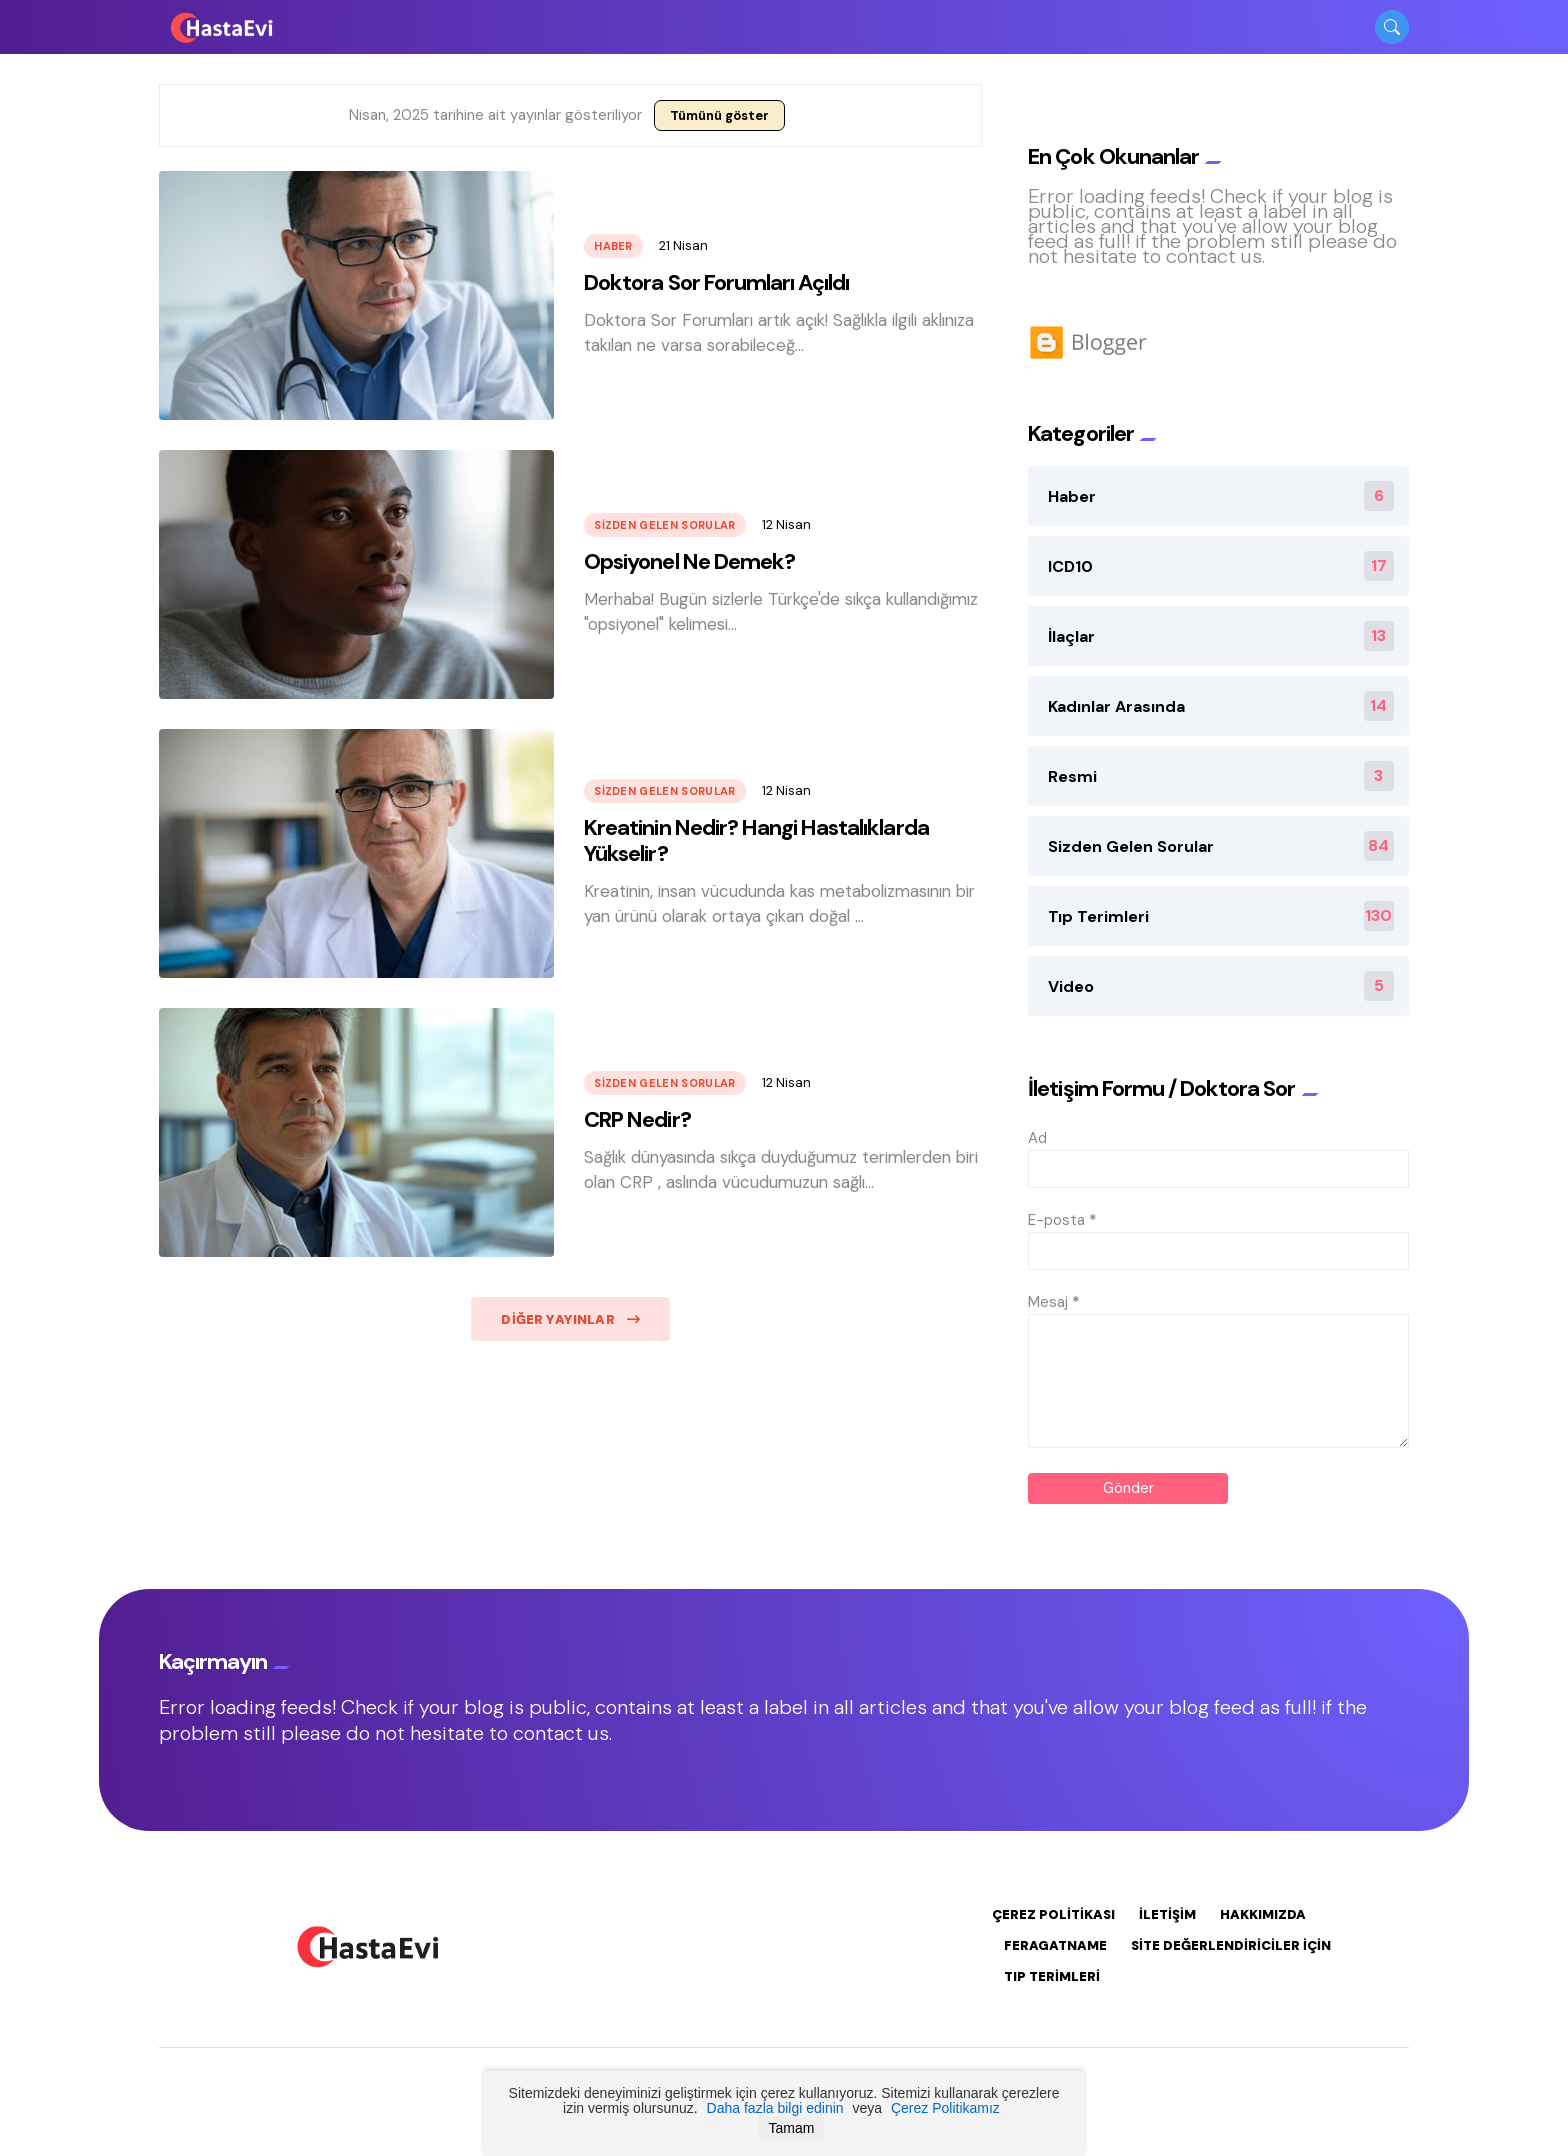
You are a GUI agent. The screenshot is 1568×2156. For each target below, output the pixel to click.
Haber (613, 246)
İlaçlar (1221, 636)
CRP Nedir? (637, 1119)
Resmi (1221, 776)
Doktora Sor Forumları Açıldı (716, 282)
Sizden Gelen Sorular (664, 525)
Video (1221, 986)
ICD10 (1221, 566)
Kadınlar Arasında (1221, 706)
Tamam (792, 2128)
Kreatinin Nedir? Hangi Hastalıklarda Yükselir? (756, 840)
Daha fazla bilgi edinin (775, 2108)
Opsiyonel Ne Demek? (689, 561)
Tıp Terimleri (1221, 916)
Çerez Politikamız (945, 2108)
